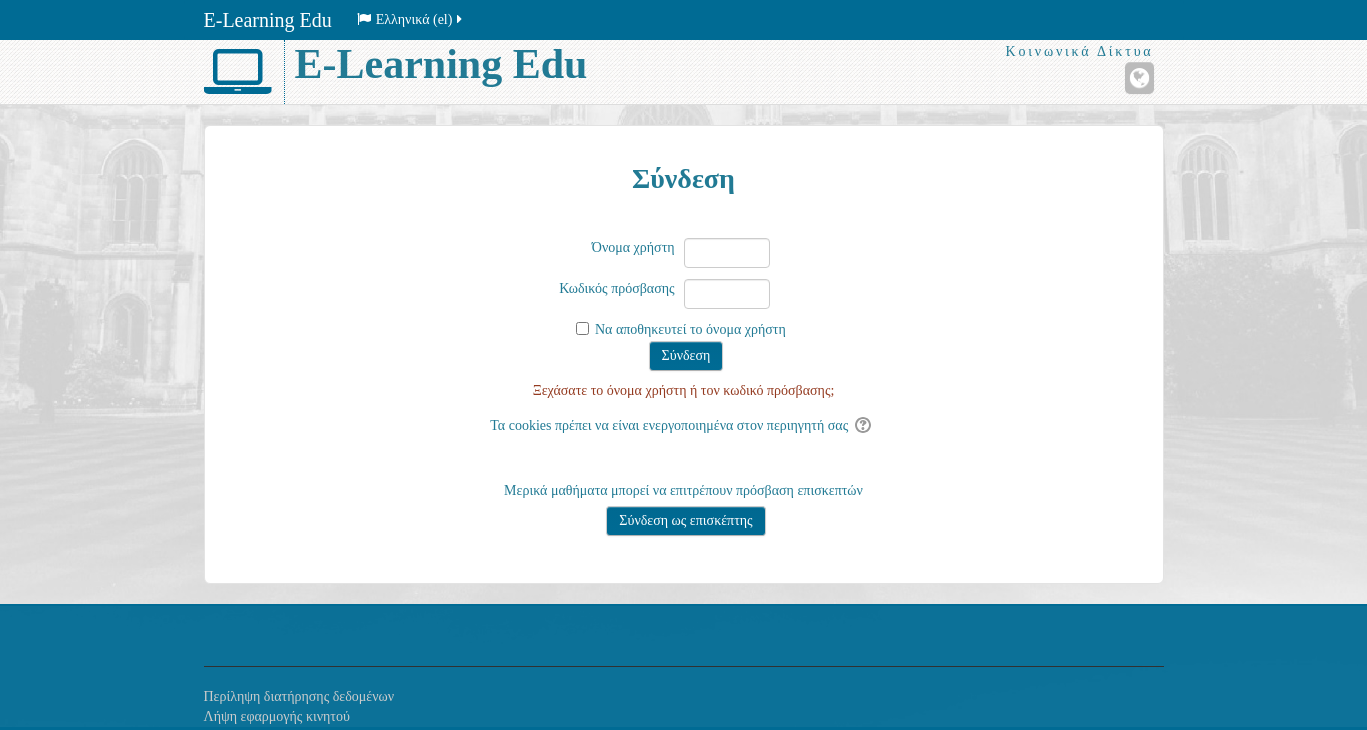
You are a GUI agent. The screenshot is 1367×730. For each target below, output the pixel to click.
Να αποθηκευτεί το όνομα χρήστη (690, 329)
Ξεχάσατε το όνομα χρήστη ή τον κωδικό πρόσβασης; (684, 390)
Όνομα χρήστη (633, 247)
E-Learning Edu (268, 20)
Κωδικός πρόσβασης (616, 288)
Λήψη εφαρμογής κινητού (277, 716)
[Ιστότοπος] (1139, 78)
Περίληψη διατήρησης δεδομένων (299, 696)
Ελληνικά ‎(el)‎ (411, 19)
